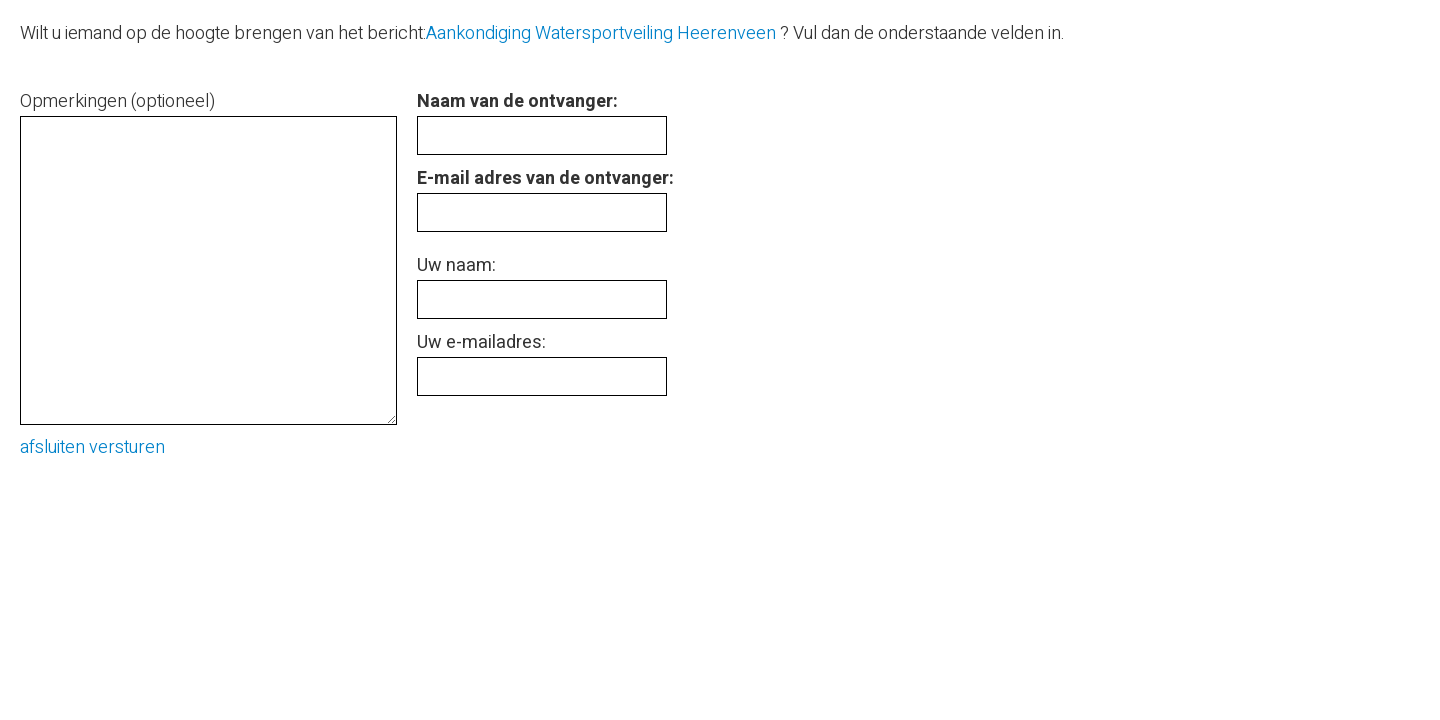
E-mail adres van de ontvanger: (545, 178)
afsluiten (52, 447)
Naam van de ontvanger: (517, 101)
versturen (127, 447)
